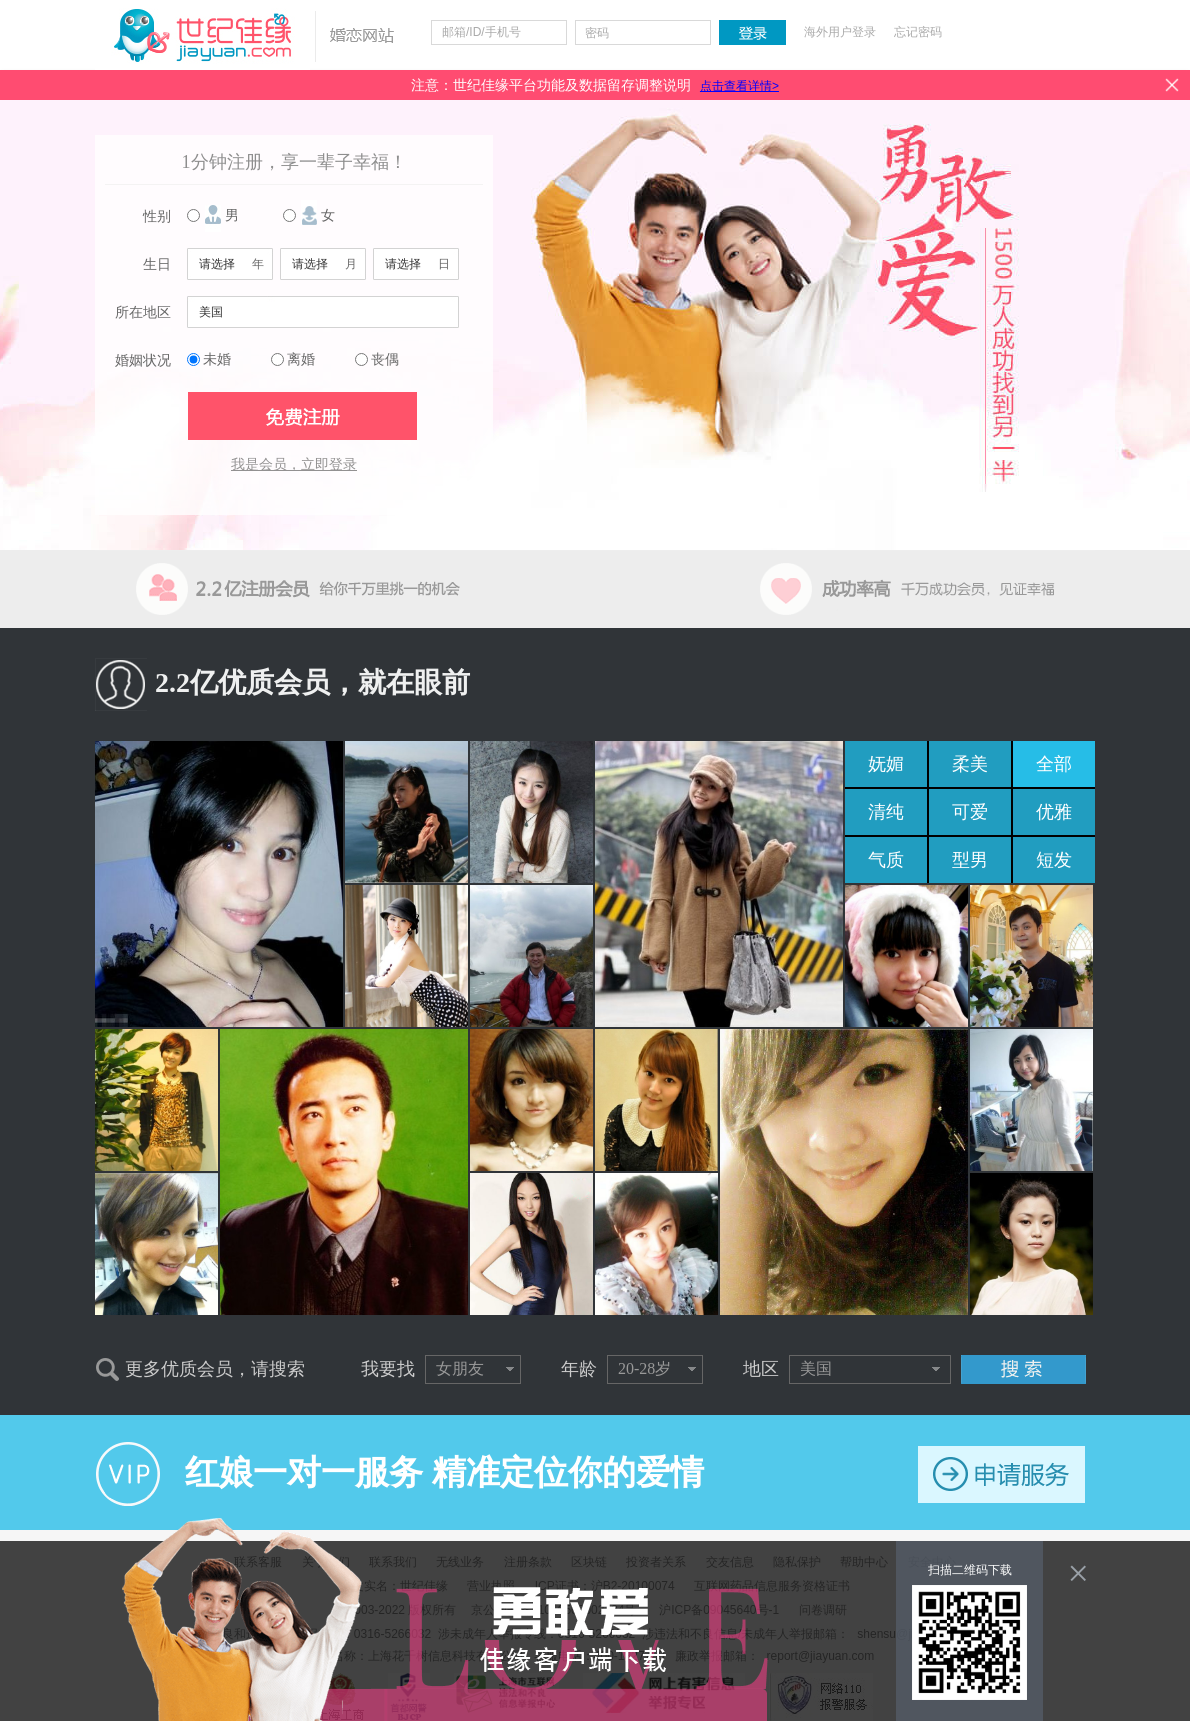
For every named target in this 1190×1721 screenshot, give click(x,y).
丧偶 (385, 359)
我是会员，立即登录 (294, 464)
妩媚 (886, 764)
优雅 (1054, 812)
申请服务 (1001, 1474)
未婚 (217, 359)
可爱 (970, 812)
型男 (970, 860)
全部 (1054, 764)
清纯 (886, 812)
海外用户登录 (840, 32)
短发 (1054, 860)
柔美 (970, 764)
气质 (886, 860)
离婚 (301, 359)
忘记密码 (918, 32)
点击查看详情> (739, 86)
